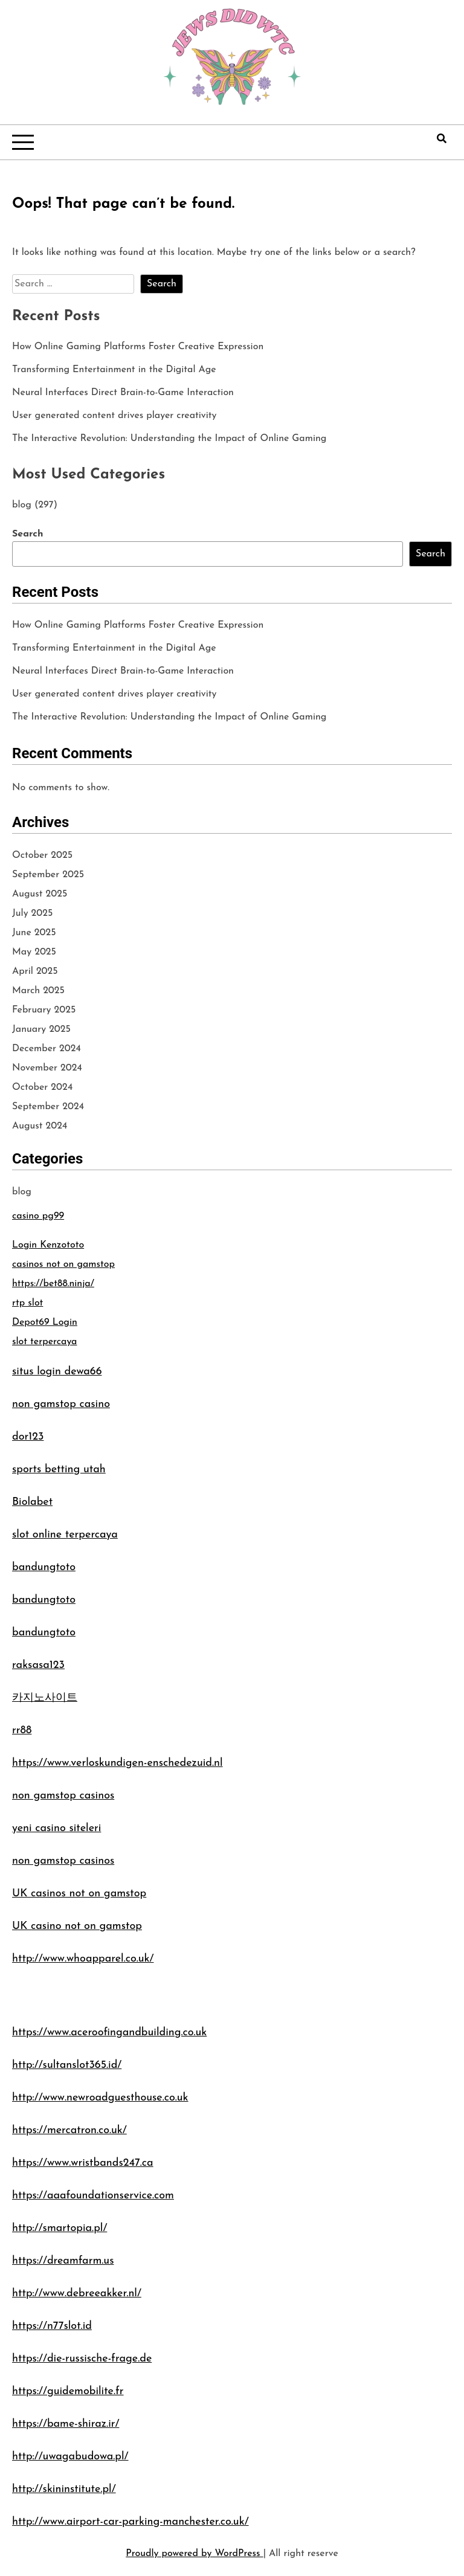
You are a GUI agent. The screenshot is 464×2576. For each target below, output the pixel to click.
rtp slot (27, 1303)
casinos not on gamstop (63, 1264)
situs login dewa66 (57, 1371)
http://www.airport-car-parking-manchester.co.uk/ (130, 2522)
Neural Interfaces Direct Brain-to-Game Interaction (123, 393)
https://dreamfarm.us (63, 2261)
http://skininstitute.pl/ (64, 2489)
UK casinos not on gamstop (79, 1893)
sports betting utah (59, 1469)
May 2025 (34, 952)
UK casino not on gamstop (77, 1926)
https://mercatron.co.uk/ (69, 2130)
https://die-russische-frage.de (82, 2359)
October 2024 (42, 1087)
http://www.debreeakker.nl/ (76, 2293)
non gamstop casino (61, 1404)
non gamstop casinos (63, 1796)
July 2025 (32, 913)
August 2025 (39, 894)
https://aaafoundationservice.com (93, 2195)
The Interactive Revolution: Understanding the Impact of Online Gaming (169, 438)
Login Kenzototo (48, 1245)
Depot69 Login (44, 1322)
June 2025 (34, 933)
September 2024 (48, 1107)
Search (27, 534)
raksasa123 (38, 1665)
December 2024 (46, 1049)
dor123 (28, 1437)
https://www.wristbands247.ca (82, 2163)
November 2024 (47, 1068)
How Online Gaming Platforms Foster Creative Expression (137, 347)
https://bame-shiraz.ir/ (65, 2424)
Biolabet (32, 1502)
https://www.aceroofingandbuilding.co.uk (109, 2032)
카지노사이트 (44, 1698)
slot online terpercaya (65, 1535)
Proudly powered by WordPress (194, 2553)
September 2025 (48, 875)
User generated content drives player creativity (114, 415)
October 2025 (42, 855)
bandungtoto (44, 1567)
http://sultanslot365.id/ (66, 2065)
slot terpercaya (44, 1342)
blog (21, 505)
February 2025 (44, 1010)
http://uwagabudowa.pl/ (70, 2456)
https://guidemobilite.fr (68, 2391)
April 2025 (35, 971)
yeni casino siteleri (56, 1828)
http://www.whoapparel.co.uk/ (82, 1959)
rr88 (21, 1730)
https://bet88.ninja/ (53, 1284)
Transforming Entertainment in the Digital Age (114, 370)
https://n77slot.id (52, 2326)
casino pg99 (38, 1216)
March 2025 (38, 991)
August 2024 (39, 1126)
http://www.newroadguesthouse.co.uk (100, 2098)
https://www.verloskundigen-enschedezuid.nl (117, 1763)
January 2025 (41, 1029)
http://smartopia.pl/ (59, 2228)
